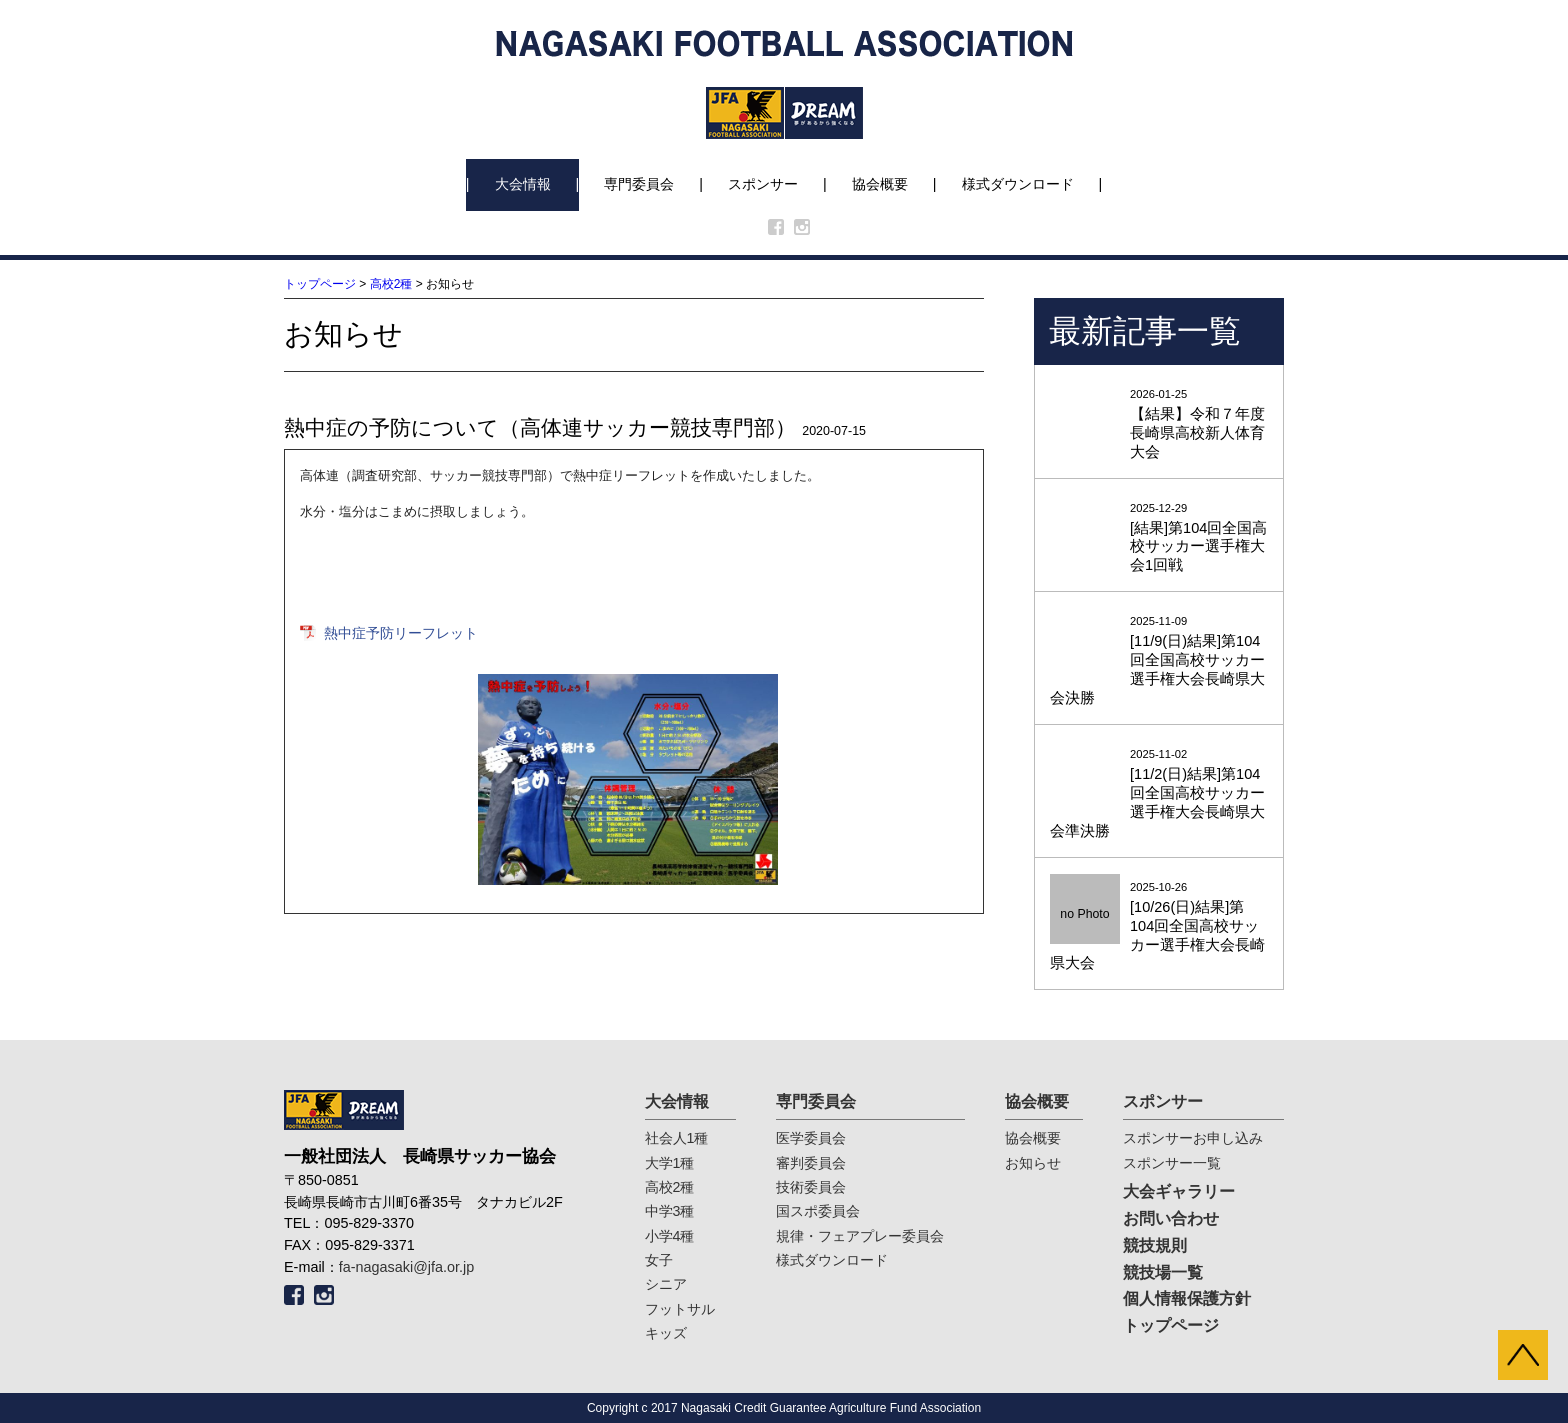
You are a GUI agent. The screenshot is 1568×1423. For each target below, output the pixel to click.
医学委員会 (811, 1138)
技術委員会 (811, 1187)
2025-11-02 (1159, 794)
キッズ (666, 1333)
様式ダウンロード (1018, 184)
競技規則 (1155, 1245)
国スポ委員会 (818, 1211)
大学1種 (670, 1163)
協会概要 (880, 184)
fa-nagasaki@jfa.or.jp (406, 1267)
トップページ (320, 284)
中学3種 (670, 1211)
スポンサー (763, 184)
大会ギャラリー (1179, 1191)
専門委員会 (639, 184)
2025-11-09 (1159, 661)
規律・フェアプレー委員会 (860, 1236)
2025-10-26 (1159, 927)
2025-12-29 (1159, 539)
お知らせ (1033, 1163)
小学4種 (670, 1236)
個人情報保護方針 (1187, 1298)
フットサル (680, 1309)
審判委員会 (811, 1163)
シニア (666, 1284)
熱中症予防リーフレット (401, 633)
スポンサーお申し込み (1193, 1138)
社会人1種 (677, 1138)
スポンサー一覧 (1172, 1163)
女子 (659, 1260)
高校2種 (391, 284)
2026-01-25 (1159, 425)
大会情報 (523, 184)
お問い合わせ (1171, 1218)
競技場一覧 (1163, 1272)
